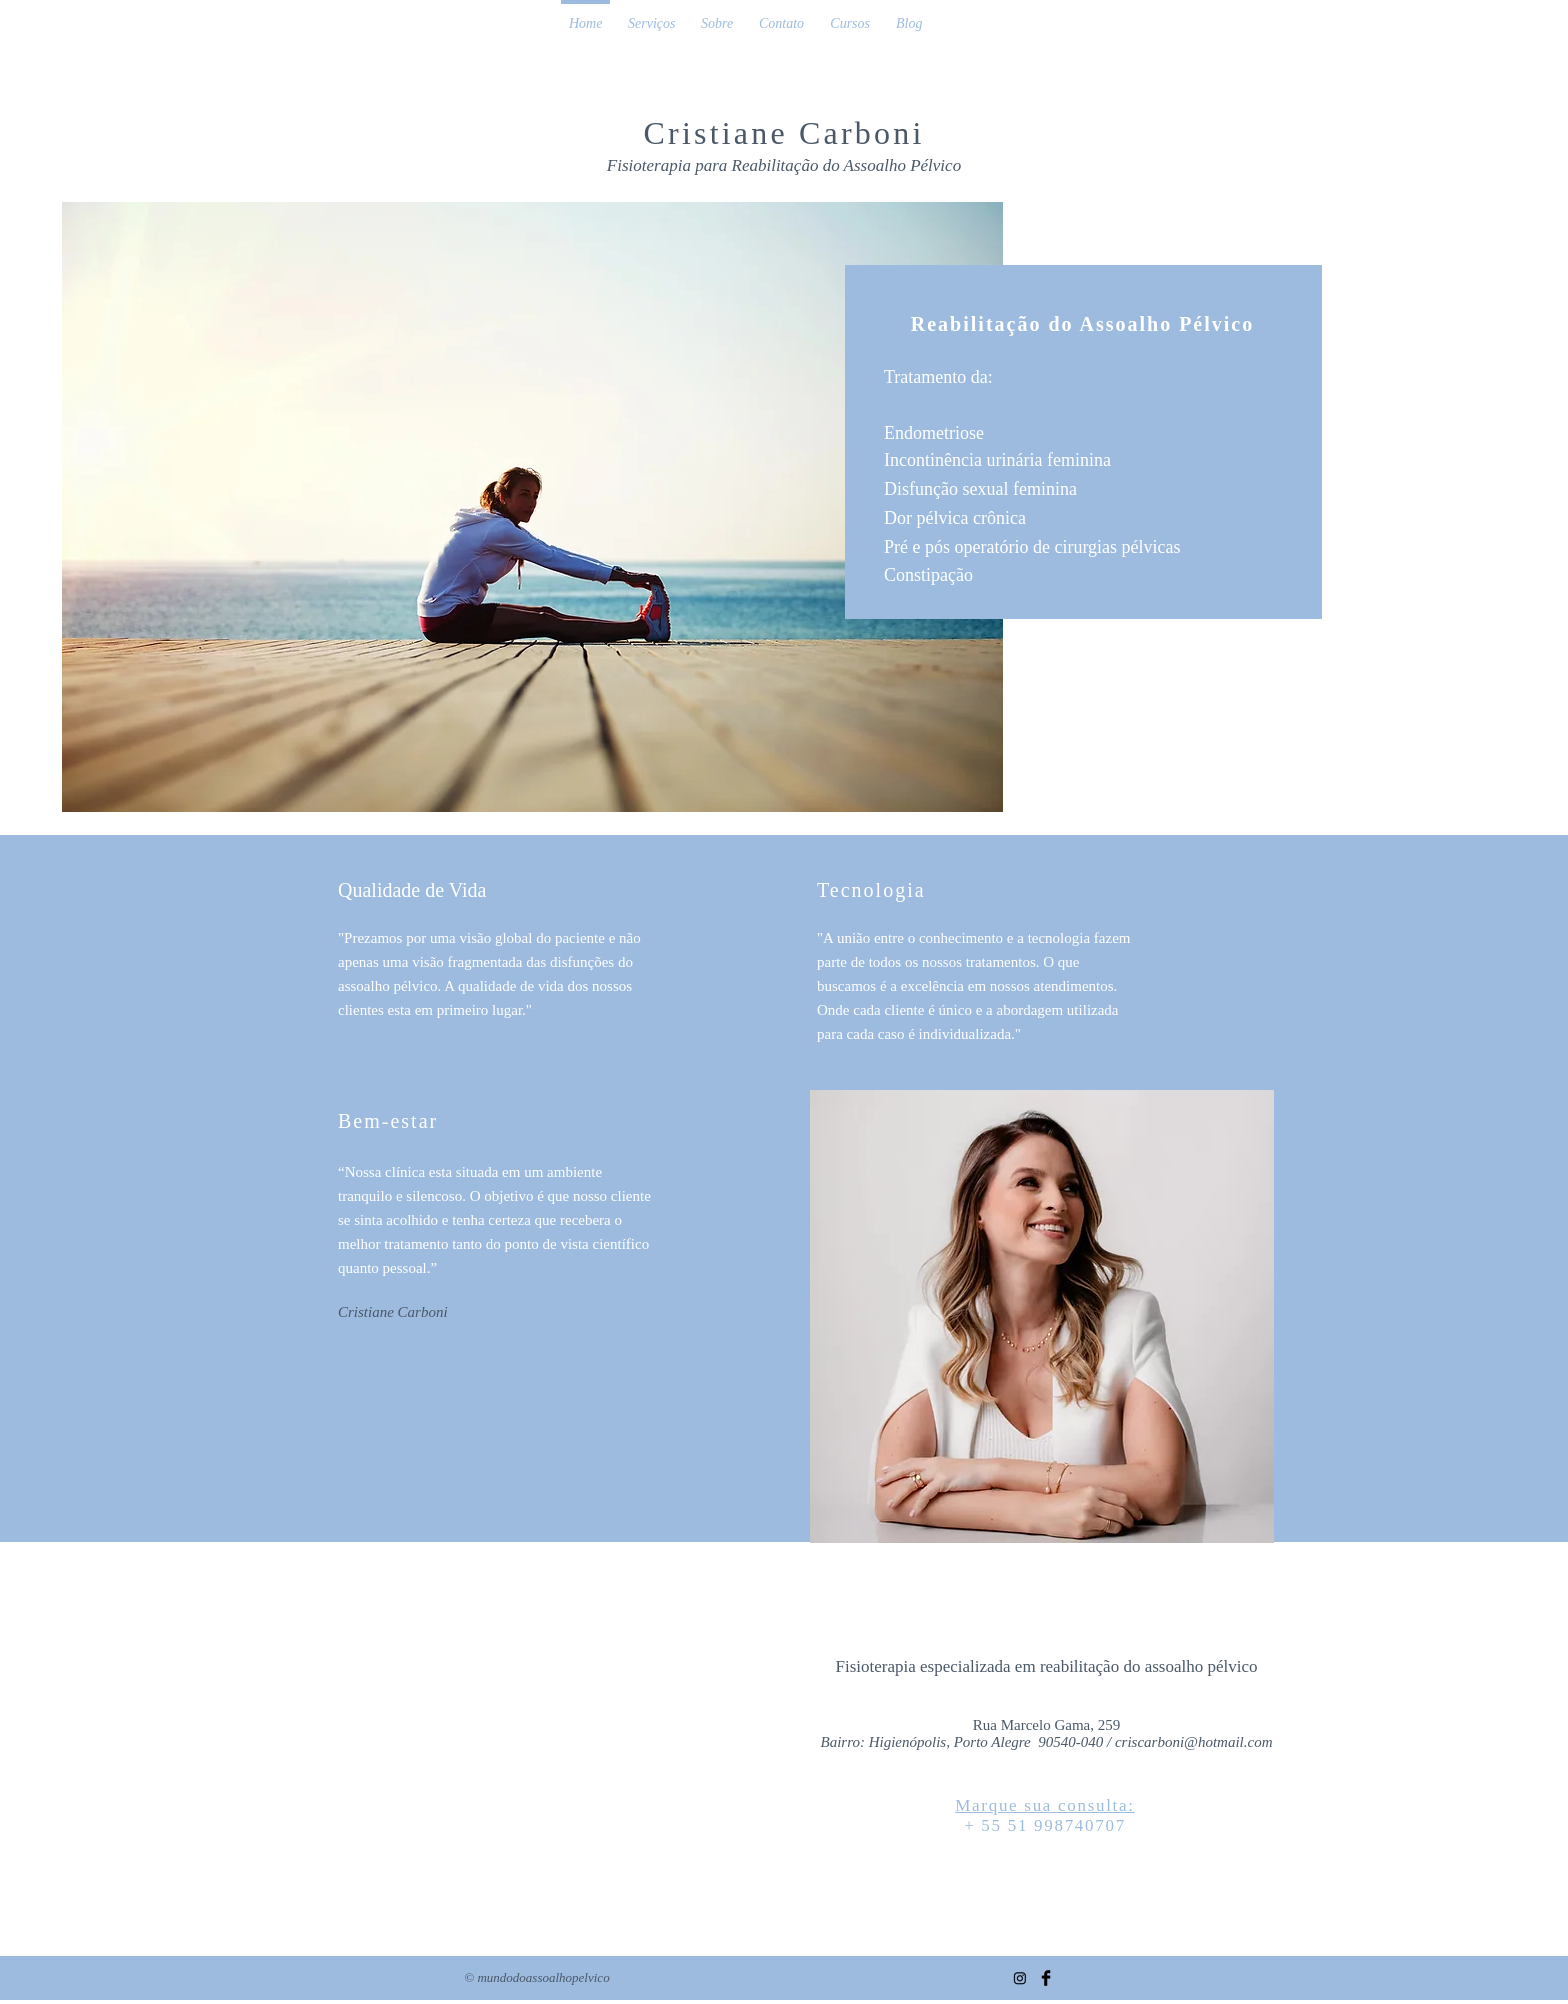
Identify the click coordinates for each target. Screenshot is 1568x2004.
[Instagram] (1020, 1978)
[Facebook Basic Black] (1046, 1978)
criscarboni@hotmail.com (1194, 1742)
